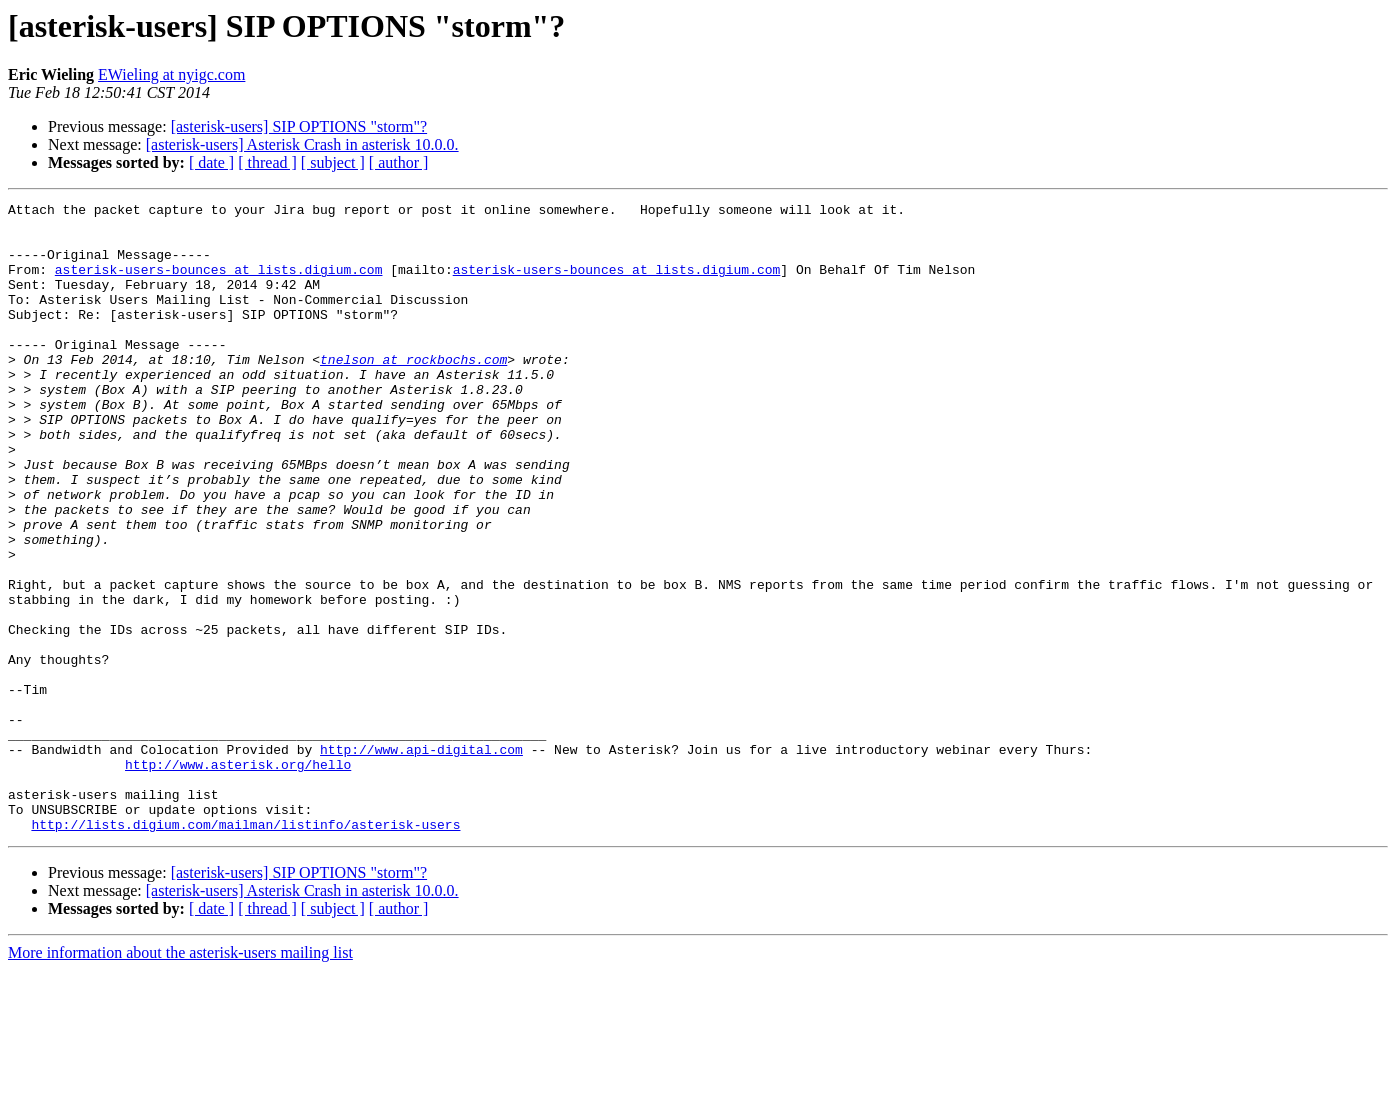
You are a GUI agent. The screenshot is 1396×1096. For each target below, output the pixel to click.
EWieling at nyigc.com (171, 74)
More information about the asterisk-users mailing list (180, 1078)
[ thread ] (267, 162)
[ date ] (211, 162)
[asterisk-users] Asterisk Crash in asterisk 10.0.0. (302, 144)
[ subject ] (333, 162)
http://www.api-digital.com (421, 860)
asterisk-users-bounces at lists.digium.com (219, 284)
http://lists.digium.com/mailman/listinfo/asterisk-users (245, 950)
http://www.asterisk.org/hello (238, 878)
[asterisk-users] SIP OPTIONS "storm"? (299, 126)
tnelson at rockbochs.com (413, 392)
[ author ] (399, 162)
